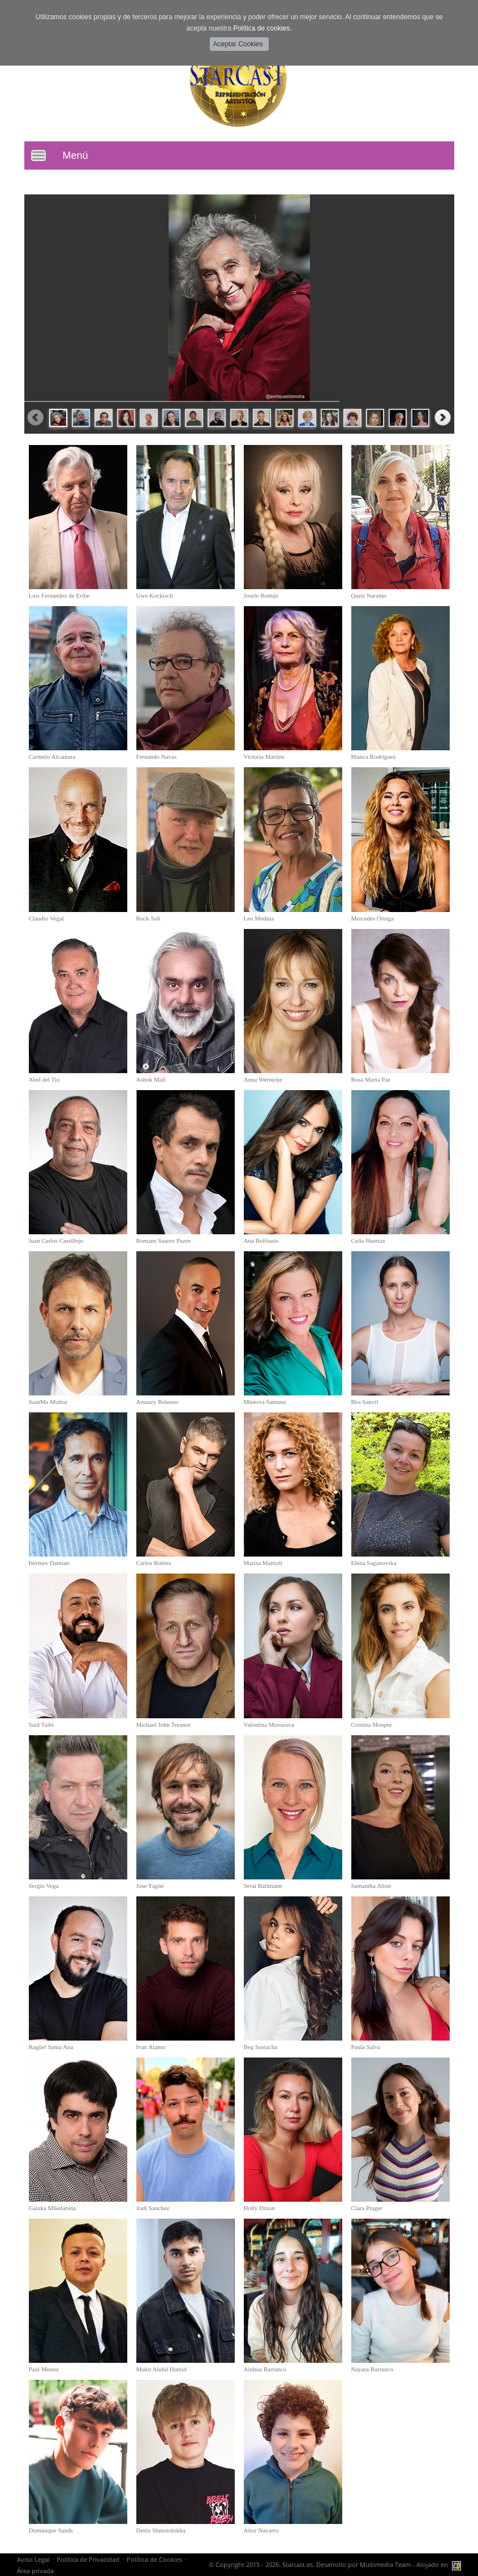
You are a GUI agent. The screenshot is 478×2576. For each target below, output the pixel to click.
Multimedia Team (385, 2564)
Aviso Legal (33, 2559)
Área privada (35, 2570)
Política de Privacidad (88, 2559)
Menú (75, 155)
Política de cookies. (262, 28)
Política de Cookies (154, 2559)
